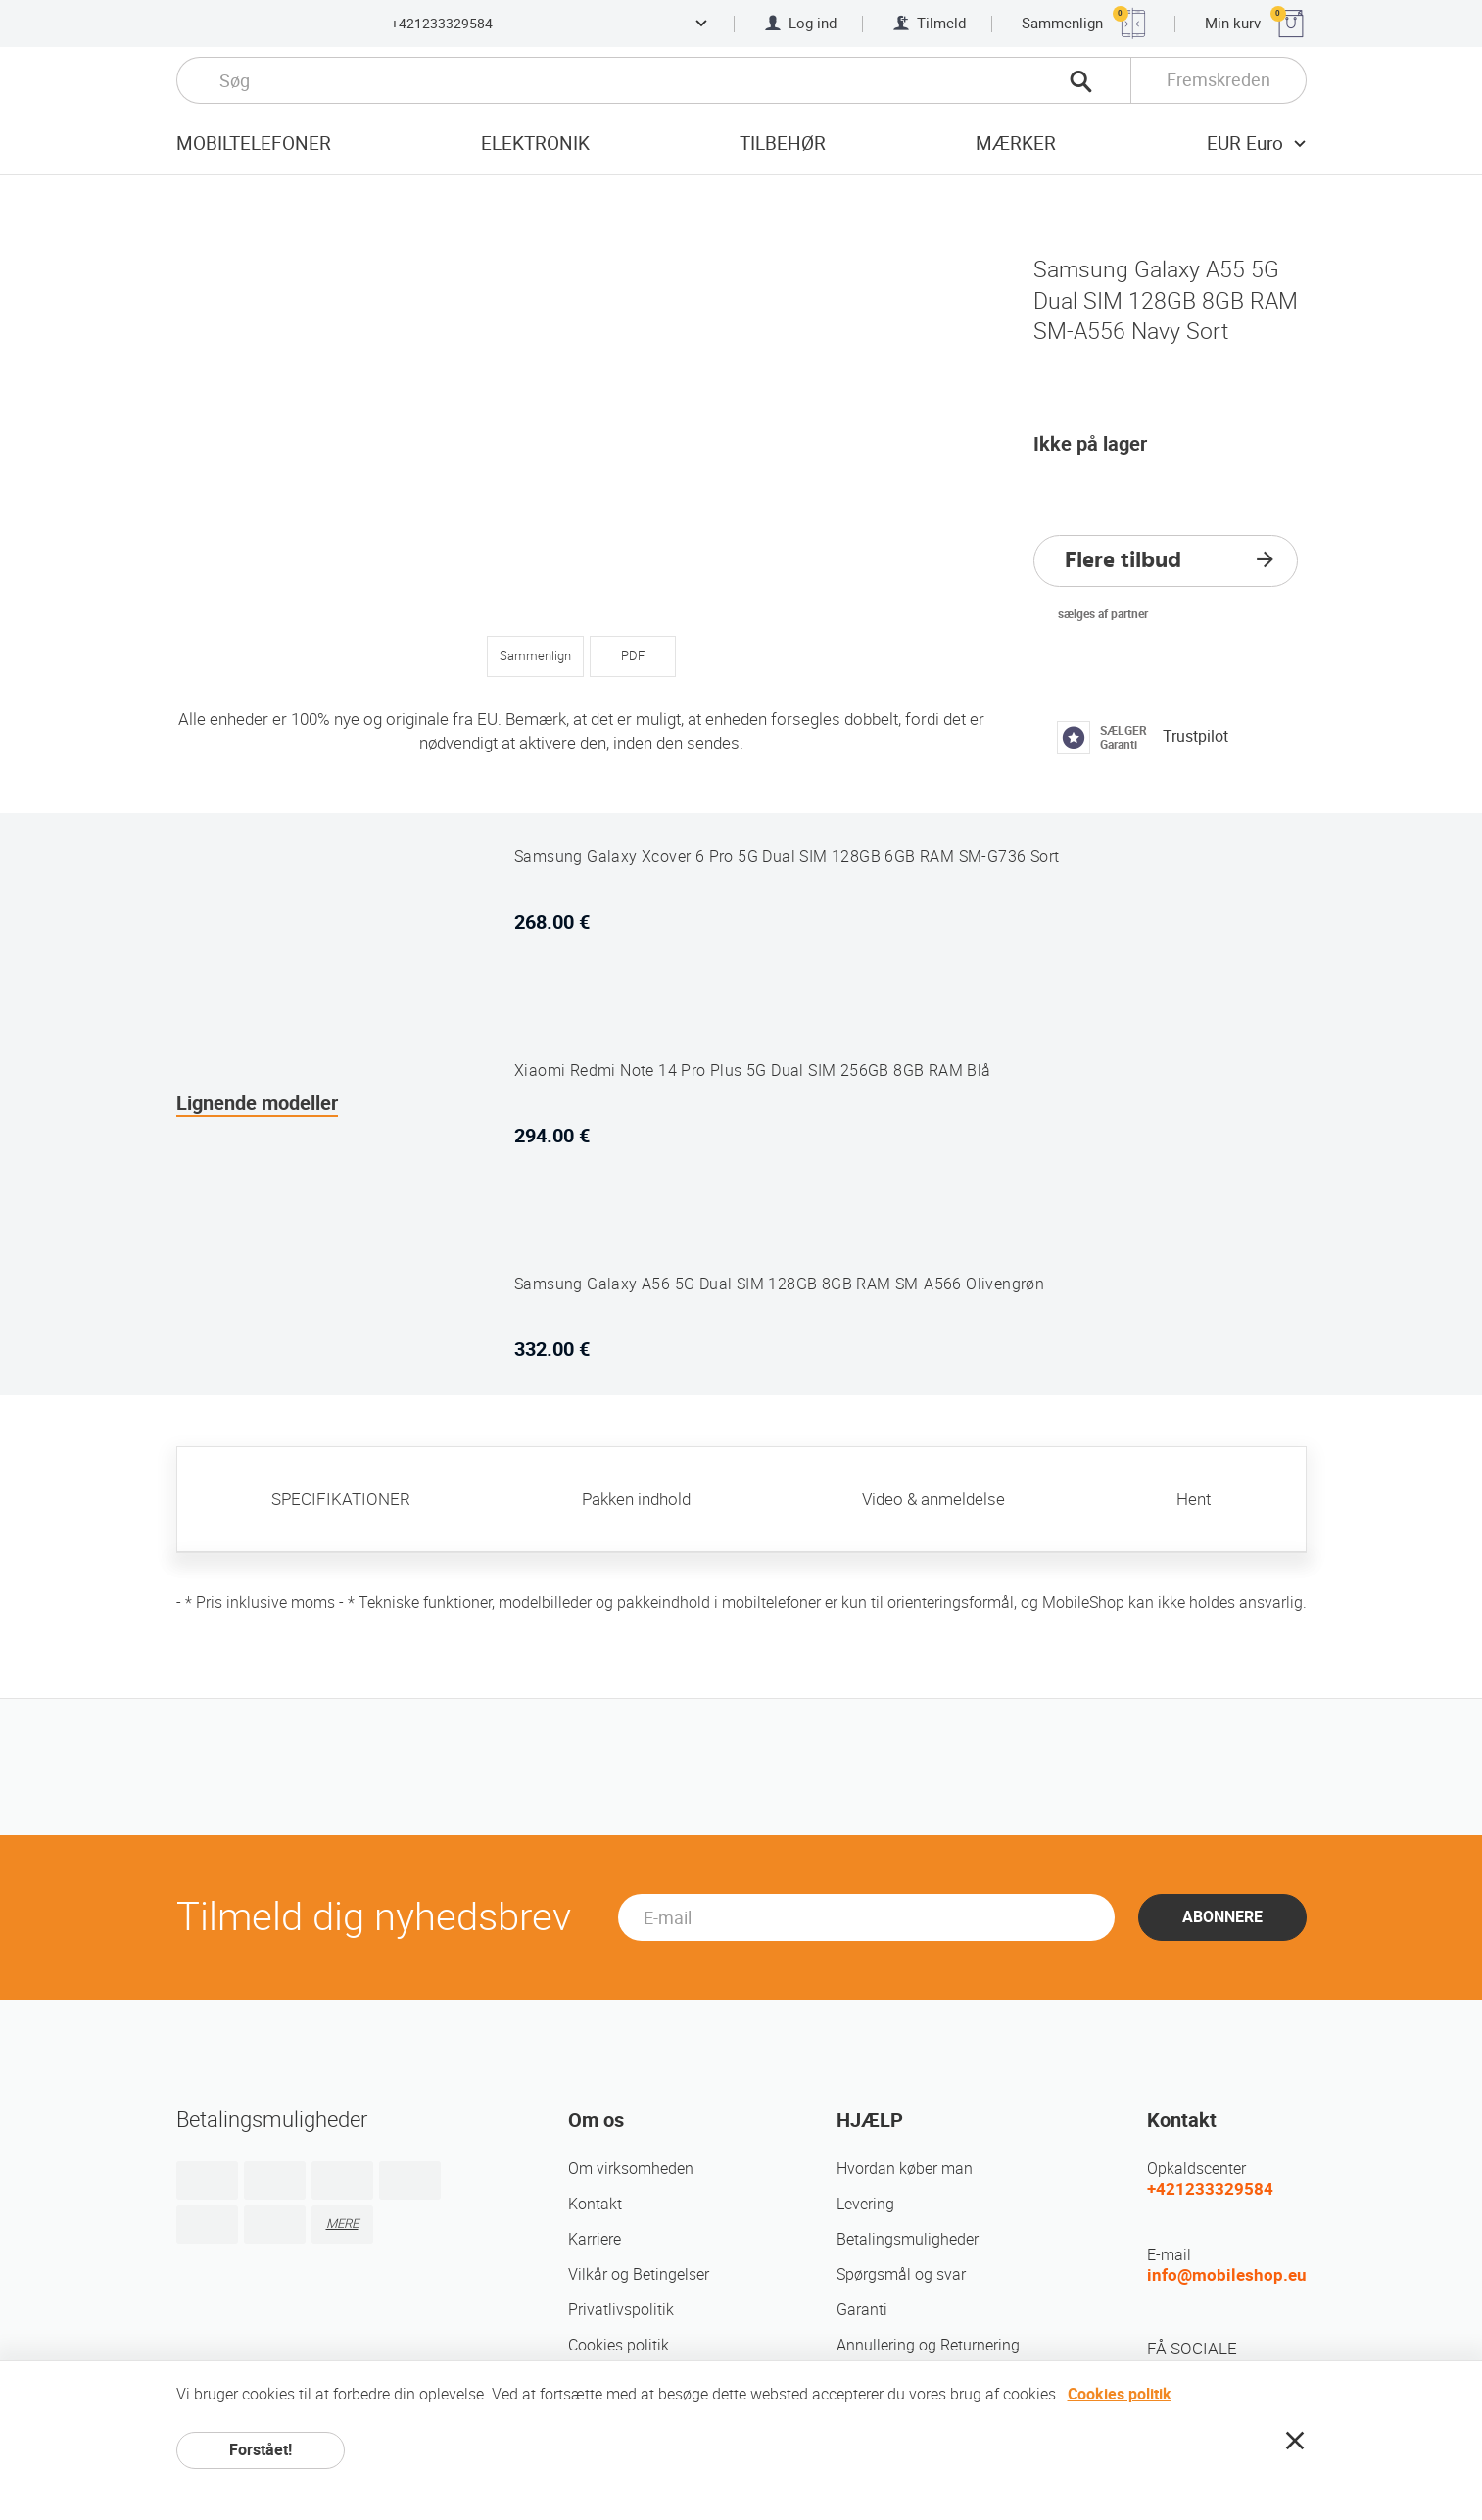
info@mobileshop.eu (1227, 2275)
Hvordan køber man (905, 2168)
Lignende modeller (257, 1103)
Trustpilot (1195, 736)
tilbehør (783, 143)
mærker (1016, 143)
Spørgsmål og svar (901, 2274)
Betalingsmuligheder (908, 2239)
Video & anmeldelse (933, 1499)
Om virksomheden (630, 2168)
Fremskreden (1218, 80)
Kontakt (595, 2204)
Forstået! (260, 2450)
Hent (1193, 1499)
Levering (865, 2204)
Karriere (594, 2239)
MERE (342, 2223)
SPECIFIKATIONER (340, 1499)
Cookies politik (618, 2345)
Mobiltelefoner (253, 143)
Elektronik (535, 143)
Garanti (862, 2310)
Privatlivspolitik (621, 2310)
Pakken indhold (636, 1499)
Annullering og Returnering (928, 2345)
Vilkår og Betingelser (638, 2274)
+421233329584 (442, 23)
